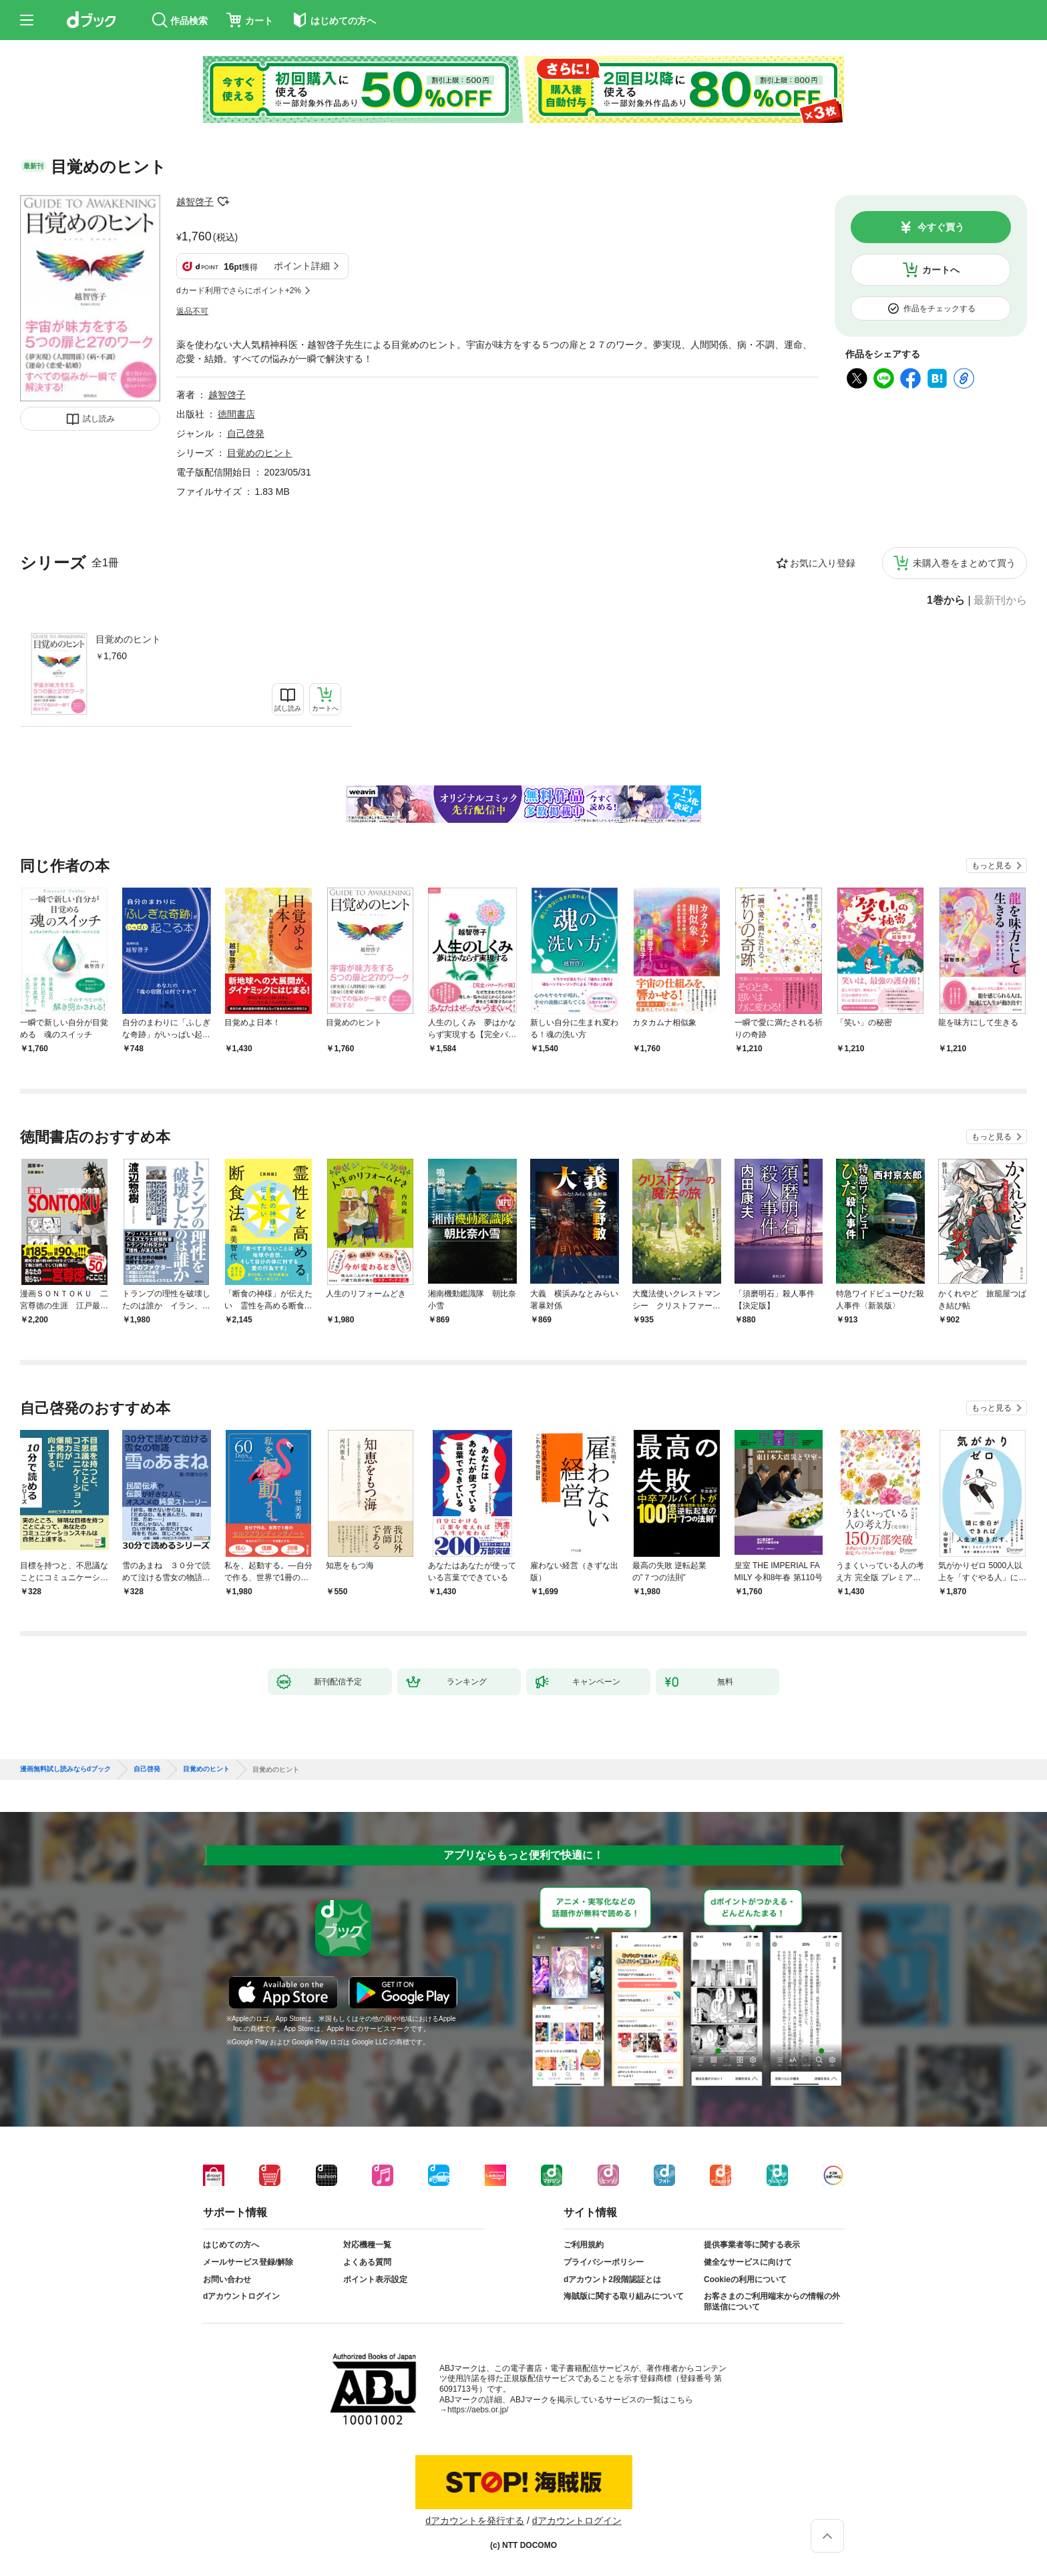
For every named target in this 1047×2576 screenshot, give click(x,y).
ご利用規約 (584, 2244)
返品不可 (192, 311)
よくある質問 (367, 2262)
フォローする (223, 201)
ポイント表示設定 (375, 2279)
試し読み (99, 418)
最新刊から (1000, 600)
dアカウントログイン (241, 2296)
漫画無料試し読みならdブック (65, 1769)
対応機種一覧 (367, 2244)
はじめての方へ (231, 2244)
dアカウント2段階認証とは (612, 2279)
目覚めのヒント (128, 639)
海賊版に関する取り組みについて (624, 2296)
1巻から (946, 600)
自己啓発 (245, 433)
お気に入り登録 (822, 563)
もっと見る (992, 865)
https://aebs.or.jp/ (477, 2409)
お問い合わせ (227, 2279)
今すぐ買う (940, 227)
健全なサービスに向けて (748, 2262)
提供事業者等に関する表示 (752, 2244)
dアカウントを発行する (474, 2520)
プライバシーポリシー (604, 2262)
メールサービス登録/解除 (248, 2262)
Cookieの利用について (745, 2279)
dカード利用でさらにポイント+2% (238, 290)
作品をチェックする (939, 308)
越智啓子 (195, 201)
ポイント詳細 (302, 265)
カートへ (941, 269)
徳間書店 (236, 414)
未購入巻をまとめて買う (964, 563)
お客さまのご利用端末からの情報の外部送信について (772, 2301)
